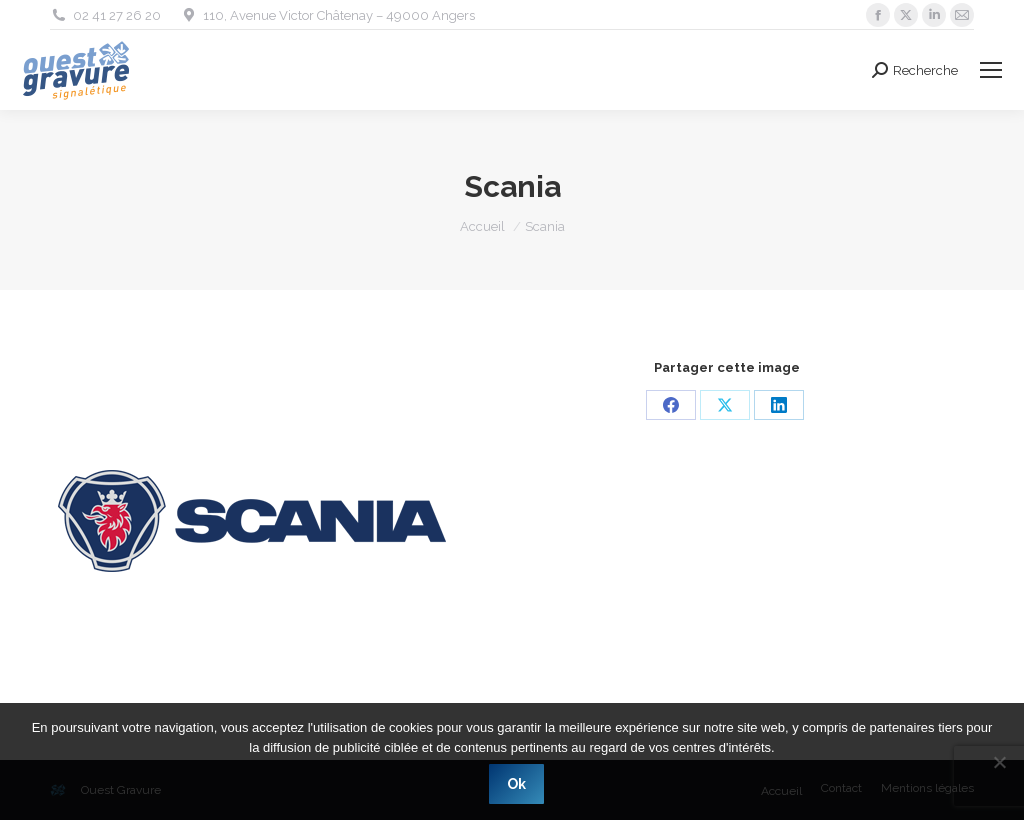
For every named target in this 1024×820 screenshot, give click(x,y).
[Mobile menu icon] (991, 70)
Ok (517, 785)
